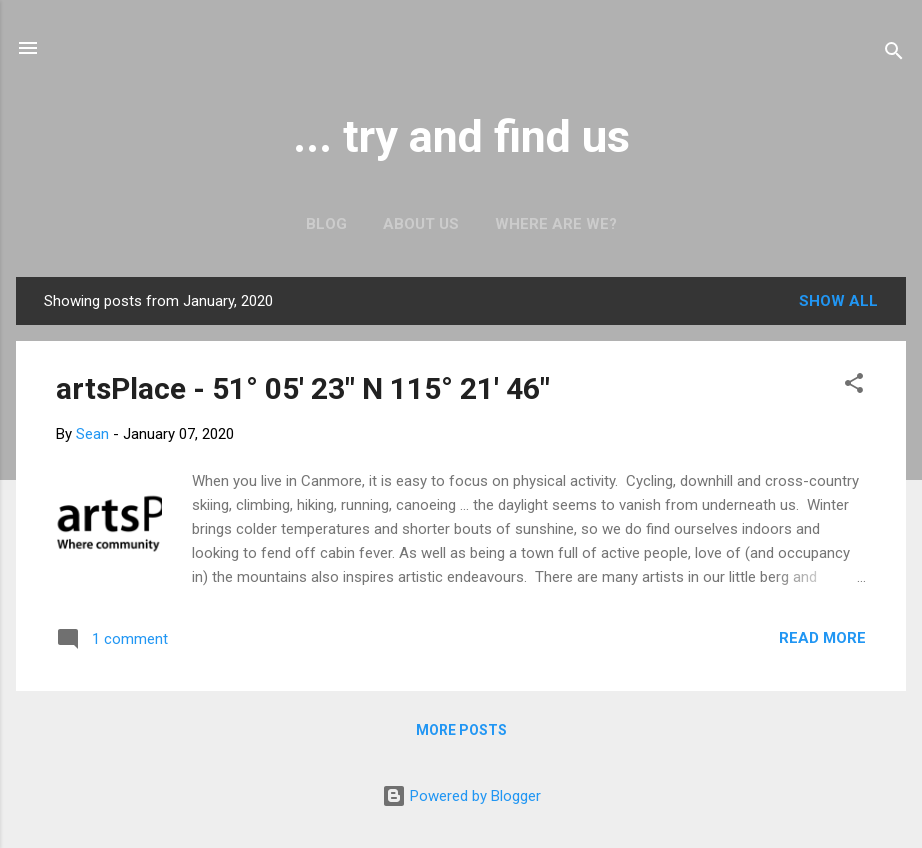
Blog (326, 224)
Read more (822, 638)
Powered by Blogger (461, 796)
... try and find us (461, 136)
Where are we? (556, 224)
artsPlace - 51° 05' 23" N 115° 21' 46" (303, 388)
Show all (838, 301)
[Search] (894, 54)
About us (421, 224)
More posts (461, 730)
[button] (854, 386)
